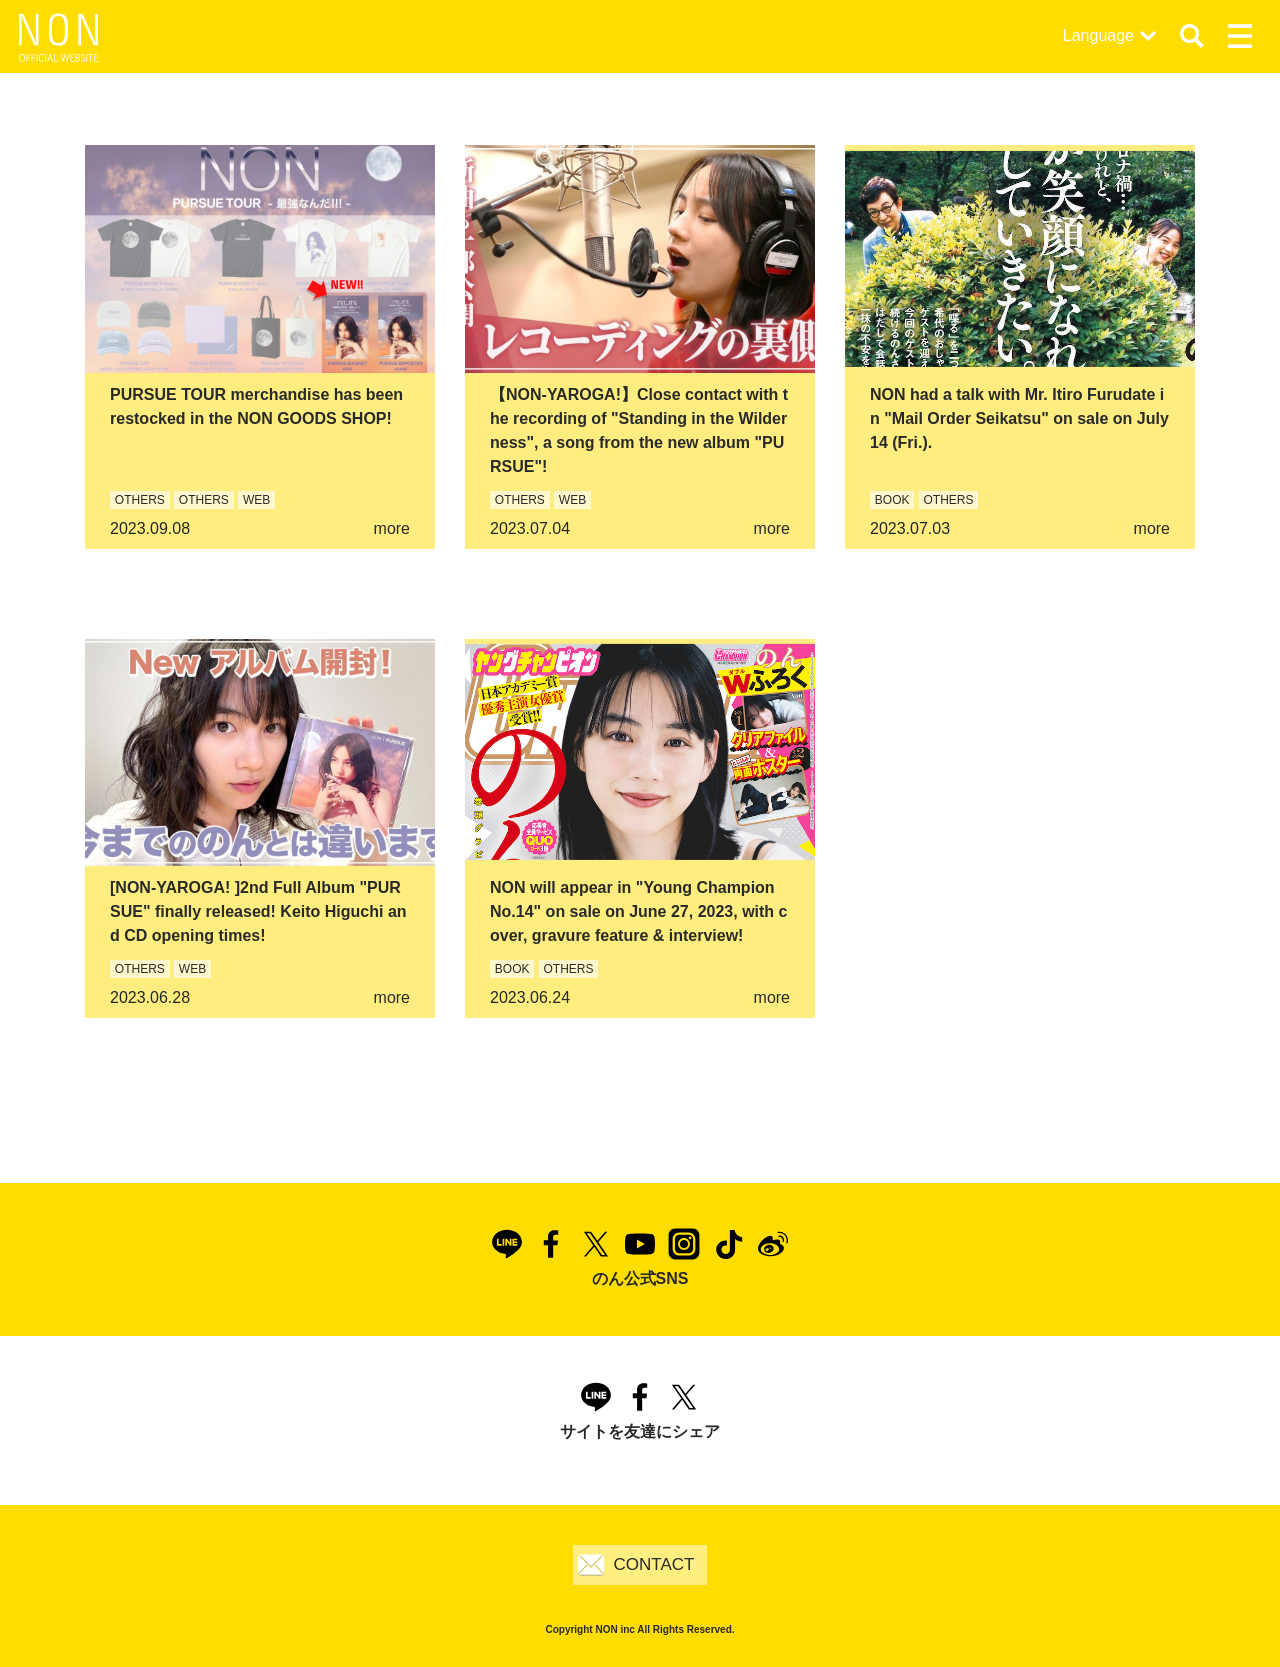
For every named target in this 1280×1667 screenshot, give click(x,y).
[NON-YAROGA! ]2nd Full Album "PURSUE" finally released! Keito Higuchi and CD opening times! (258, 911)
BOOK (892, 500)
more (392, 528)
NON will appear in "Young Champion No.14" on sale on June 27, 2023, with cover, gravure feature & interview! (638, 911)
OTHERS (140, 500)
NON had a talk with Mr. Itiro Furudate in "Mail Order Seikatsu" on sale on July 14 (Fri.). (1019, 418)
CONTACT (654, 1564)
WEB (256, 500)
